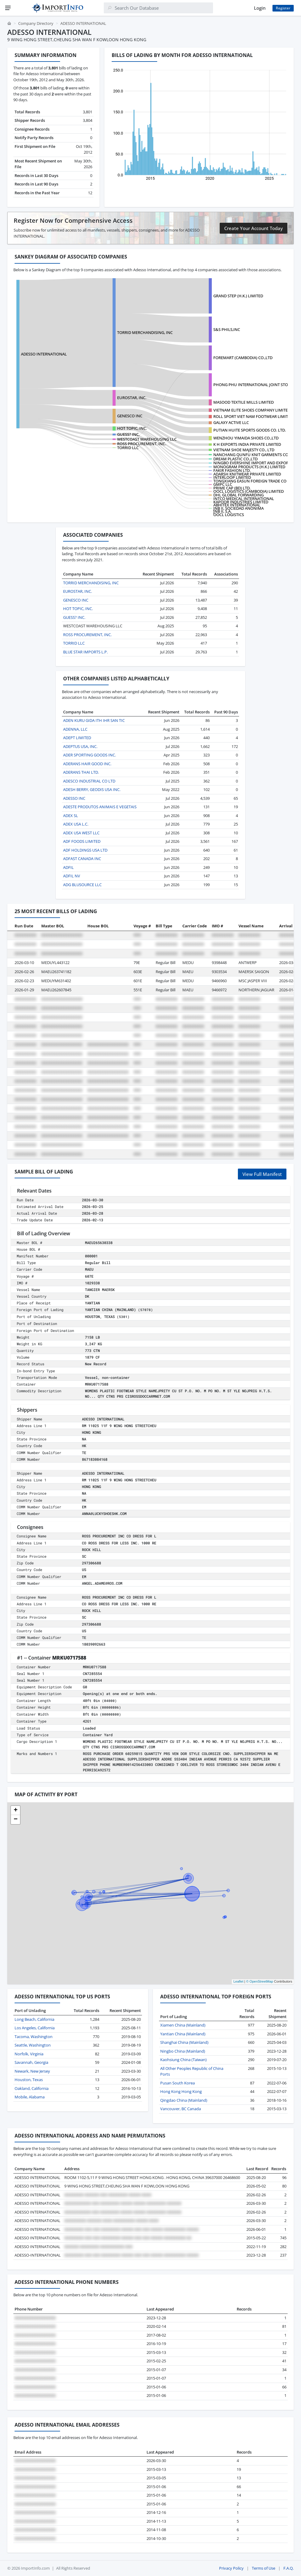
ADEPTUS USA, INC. (80, 746)
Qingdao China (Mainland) (183, 2100)
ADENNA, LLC (75, 729)
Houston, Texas (29, 2079)
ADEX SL (70, 815)
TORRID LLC (128, 447)
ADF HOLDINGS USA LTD (85, 850)
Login (259, 8)
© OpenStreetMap (259, 1981)
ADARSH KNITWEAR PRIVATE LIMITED (247, 474)
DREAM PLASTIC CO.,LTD (235, 459)
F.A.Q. (288, 2568)
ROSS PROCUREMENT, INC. (141, 443)
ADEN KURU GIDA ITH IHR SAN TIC (94, 720)
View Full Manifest (262, 1174)
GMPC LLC (222, 484)
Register (283, 8)
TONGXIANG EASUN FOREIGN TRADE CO (249, 481)
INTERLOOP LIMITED (232, 477)
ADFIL (68, 867)
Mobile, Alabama (30, 2097)
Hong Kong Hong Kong (181, 2091)
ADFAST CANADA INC (82, 858)
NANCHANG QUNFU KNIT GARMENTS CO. (251, 454)
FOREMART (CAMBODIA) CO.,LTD (242, 357)
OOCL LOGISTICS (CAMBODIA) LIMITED (248, 491)
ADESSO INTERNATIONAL (44, 354)
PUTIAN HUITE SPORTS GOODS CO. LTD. (249, 430)
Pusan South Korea (177, 2083)
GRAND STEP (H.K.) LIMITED (238, 296)
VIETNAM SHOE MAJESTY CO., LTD (243, 449)
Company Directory (35, 23)
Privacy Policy (231, 2568)
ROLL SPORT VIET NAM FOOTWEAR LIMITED (253, 416)
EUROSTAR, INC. (131, 397)
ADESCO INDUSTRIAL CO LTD (89, 781)
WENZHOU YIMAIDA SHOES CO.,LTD (246, 438)
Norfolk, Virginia (29, 2054)
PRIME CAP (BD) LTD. (232, 488)
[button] (15, 1810)
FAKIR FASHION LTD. (232, 470)
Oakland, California (32, 2088)
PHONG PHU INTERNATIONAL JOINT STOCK (253, 384)
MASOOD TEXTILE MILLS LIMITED (243, 402)
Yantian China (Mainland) (182, 2034)
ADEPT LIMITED (77, 737)
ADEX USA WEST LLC (81, 833)
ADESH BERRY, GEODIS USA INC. (91, 789)
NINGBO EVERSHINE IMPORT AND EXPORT (252, 462)
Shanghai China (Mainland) (184, 2042)
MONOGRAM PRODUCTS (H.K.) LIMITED (249, 466)
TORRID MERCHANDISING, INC (145, 332)
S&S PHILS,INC (226, 329)
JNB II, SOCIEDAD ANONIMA (238, 508)
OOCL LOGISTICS (228, 514)
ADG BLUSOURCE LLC (82, 884)
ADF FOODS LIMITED (81, 841)
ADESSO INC (74, 798)
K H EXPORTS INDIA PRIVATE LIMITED (247, 444)
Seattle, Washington (33, 2045)
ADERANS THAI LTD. (81, 772)
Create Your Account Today (253, 228)
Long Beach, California (34, 2019)
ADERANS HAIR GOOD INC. (87, 763)
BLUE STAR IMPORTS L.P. (85, 652)
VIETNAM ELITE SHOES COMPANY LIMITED (251, 410)
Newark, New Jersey (32, 2071)
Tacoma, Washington (33, 2036)
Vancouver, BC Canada (180, 2108)
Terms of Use (263, 2568)
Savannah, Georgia (31, 2062)
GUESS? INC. (128, 434)
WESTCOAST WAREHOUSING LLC (147, 439)
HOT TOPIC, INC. (132, 428)
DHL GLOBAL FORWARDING (238, 495)
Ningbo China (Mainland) (182, 2051)
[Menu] (7, 7)
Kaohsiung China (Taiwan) (183, 2059)
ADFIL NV (71, 876)
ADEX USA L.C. (75, 824)
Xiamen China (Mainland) (182, 2025)
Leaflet (238, 1981)
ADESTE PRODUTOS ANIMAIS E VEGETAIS (100, 806)
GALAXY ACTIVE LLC (231, 422)
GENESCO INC (129, 416)
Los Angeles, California (35, 2027)
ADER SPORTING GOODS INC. (89, 755)
